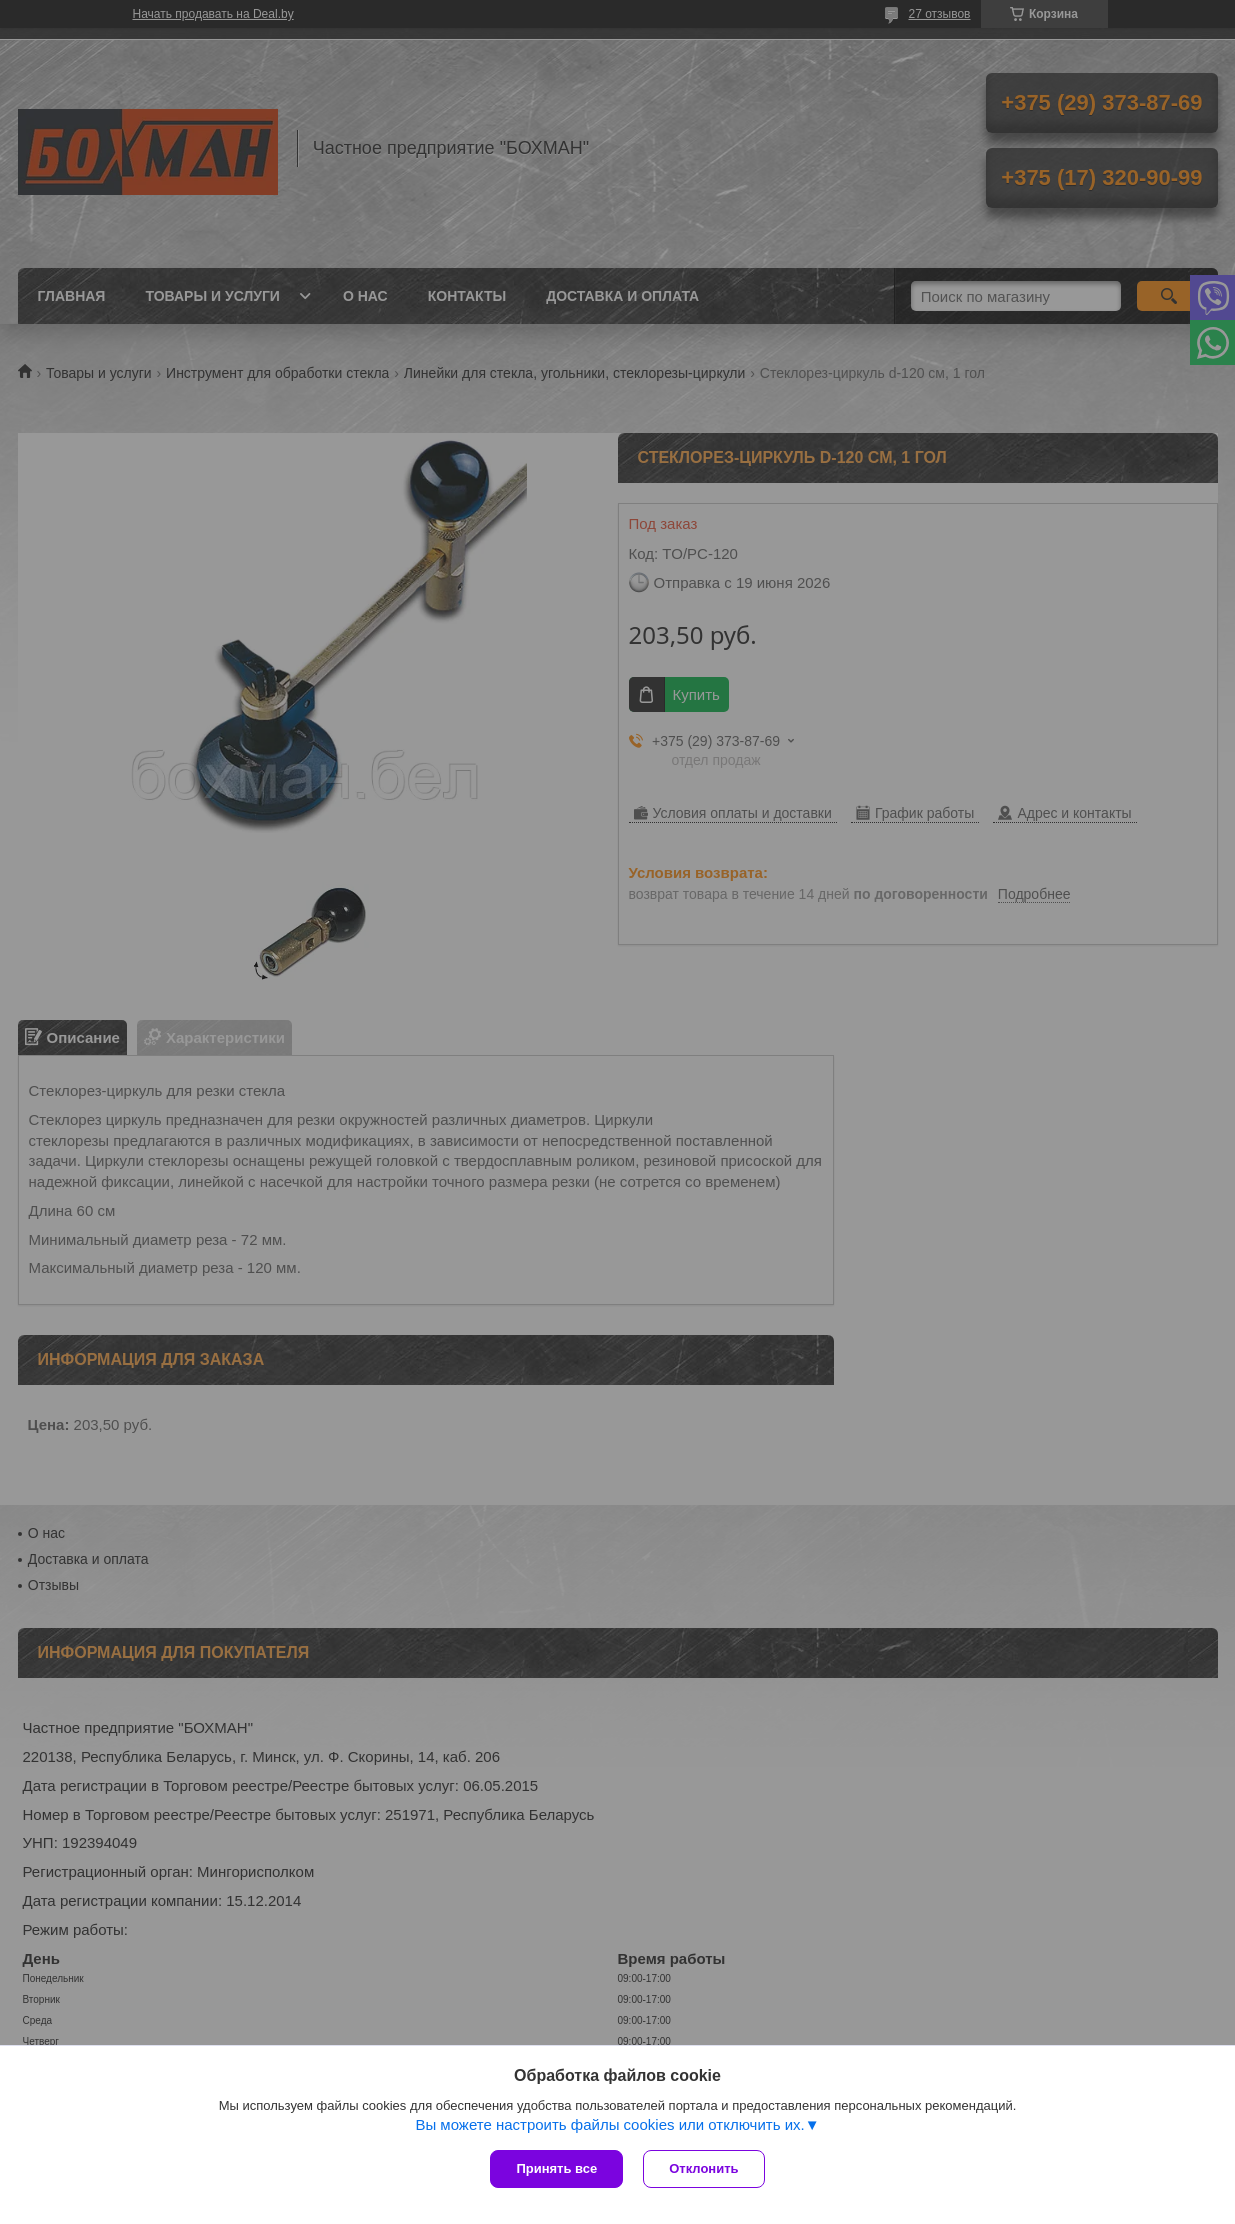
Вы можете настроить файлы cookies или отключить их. (609, 2124)
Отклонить (703, 2168)
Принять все (556, 2168)
